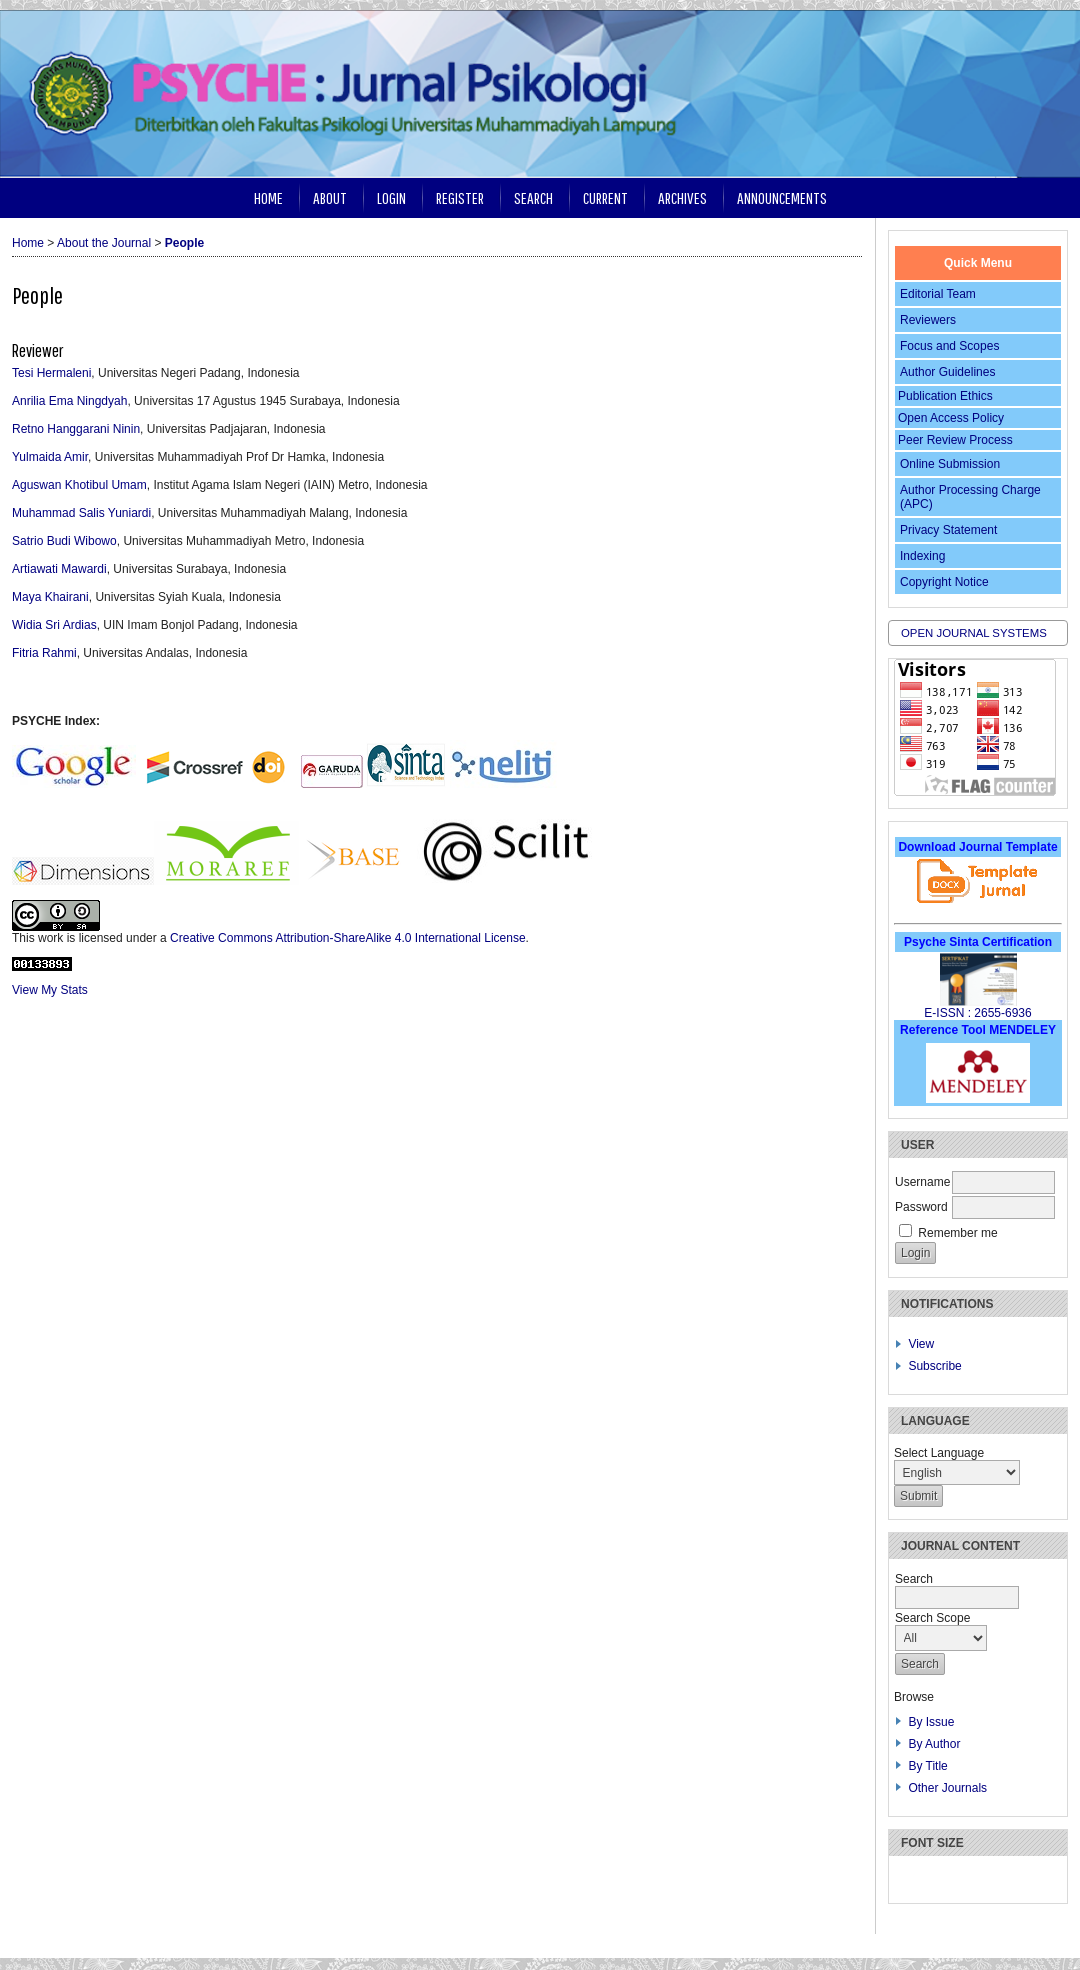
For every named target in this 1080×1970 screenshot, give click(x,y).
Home (268, 197)
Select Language (939, 1453)
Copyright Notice (944, 582)
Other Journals (947, 1788)
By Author (934, 1744)
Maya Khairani (50, 597)
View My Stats (50, 990)
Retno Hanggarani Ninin (76, 429)
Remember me (957, 1233)
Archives (682, 197)
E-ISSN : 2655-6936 (977, 1013)
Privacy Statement (948, 530)
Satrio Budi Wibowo (64, 541)
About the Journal (104, 243)
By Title (927, 1766)
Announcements (782, 197)
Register (460, 197)
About (330, 197)
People (184, 243)
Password (921, 1207)
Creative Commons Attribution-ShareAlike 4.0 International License (348, 938)
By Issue (931, 1722)
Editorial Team (938, 294)
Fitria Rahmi (44, 653)
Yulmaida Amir (50, 457)
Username (922, 1182)
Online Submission (950, 464)
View (921, 1344)
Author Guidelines (947, 372)
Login (391, 197)
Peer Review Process (955, 440)
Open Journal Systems (974, 633)
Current (605, 197)
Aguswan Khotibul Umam (79, 485)
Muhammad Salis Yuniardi (81, 513)
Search (533, 197)
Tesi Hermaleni (51, 373)
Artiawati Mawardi (59, 569)
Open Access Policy (951, 418)
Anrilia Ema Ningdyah (69, 401)
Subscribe (934, 1366)
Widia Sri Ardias (54, 625)
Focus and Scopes (949, 346)
